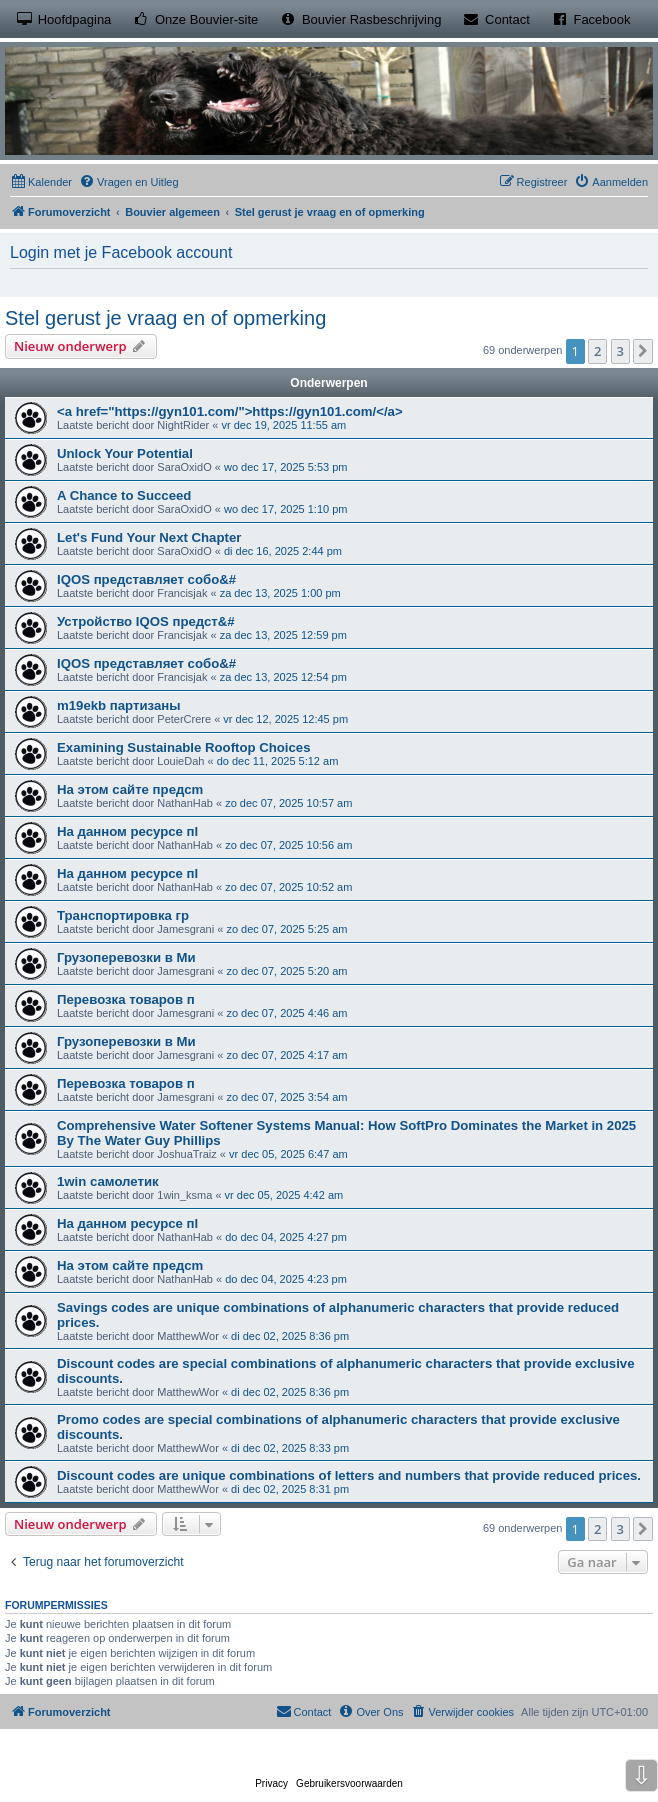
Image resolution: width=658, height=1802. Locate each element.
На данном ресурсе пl (127, 831)
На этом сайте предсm (130, 789)
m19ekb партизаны (118, 705)
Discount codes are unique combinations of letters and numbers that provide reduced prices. (349, 1475)
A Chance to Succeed (124, 495)
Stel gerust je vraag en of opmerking (165, 318)
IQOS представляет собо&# (146, 579)
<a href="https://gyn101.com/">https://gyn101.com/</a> (230, 411)
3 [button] (620, 351)
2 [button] (597, 351)
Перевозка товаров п (126, 999)
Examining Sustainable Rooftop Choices (184, 747)
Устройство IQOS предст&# (146, 621)
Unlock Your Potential (125, 453)
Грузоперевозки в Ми (126, 957)
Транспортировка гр (123, 915)
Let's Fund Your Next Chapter (149, 537)
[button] (643, 351)
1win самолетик (108, 1181)
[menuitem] (41, 182)
